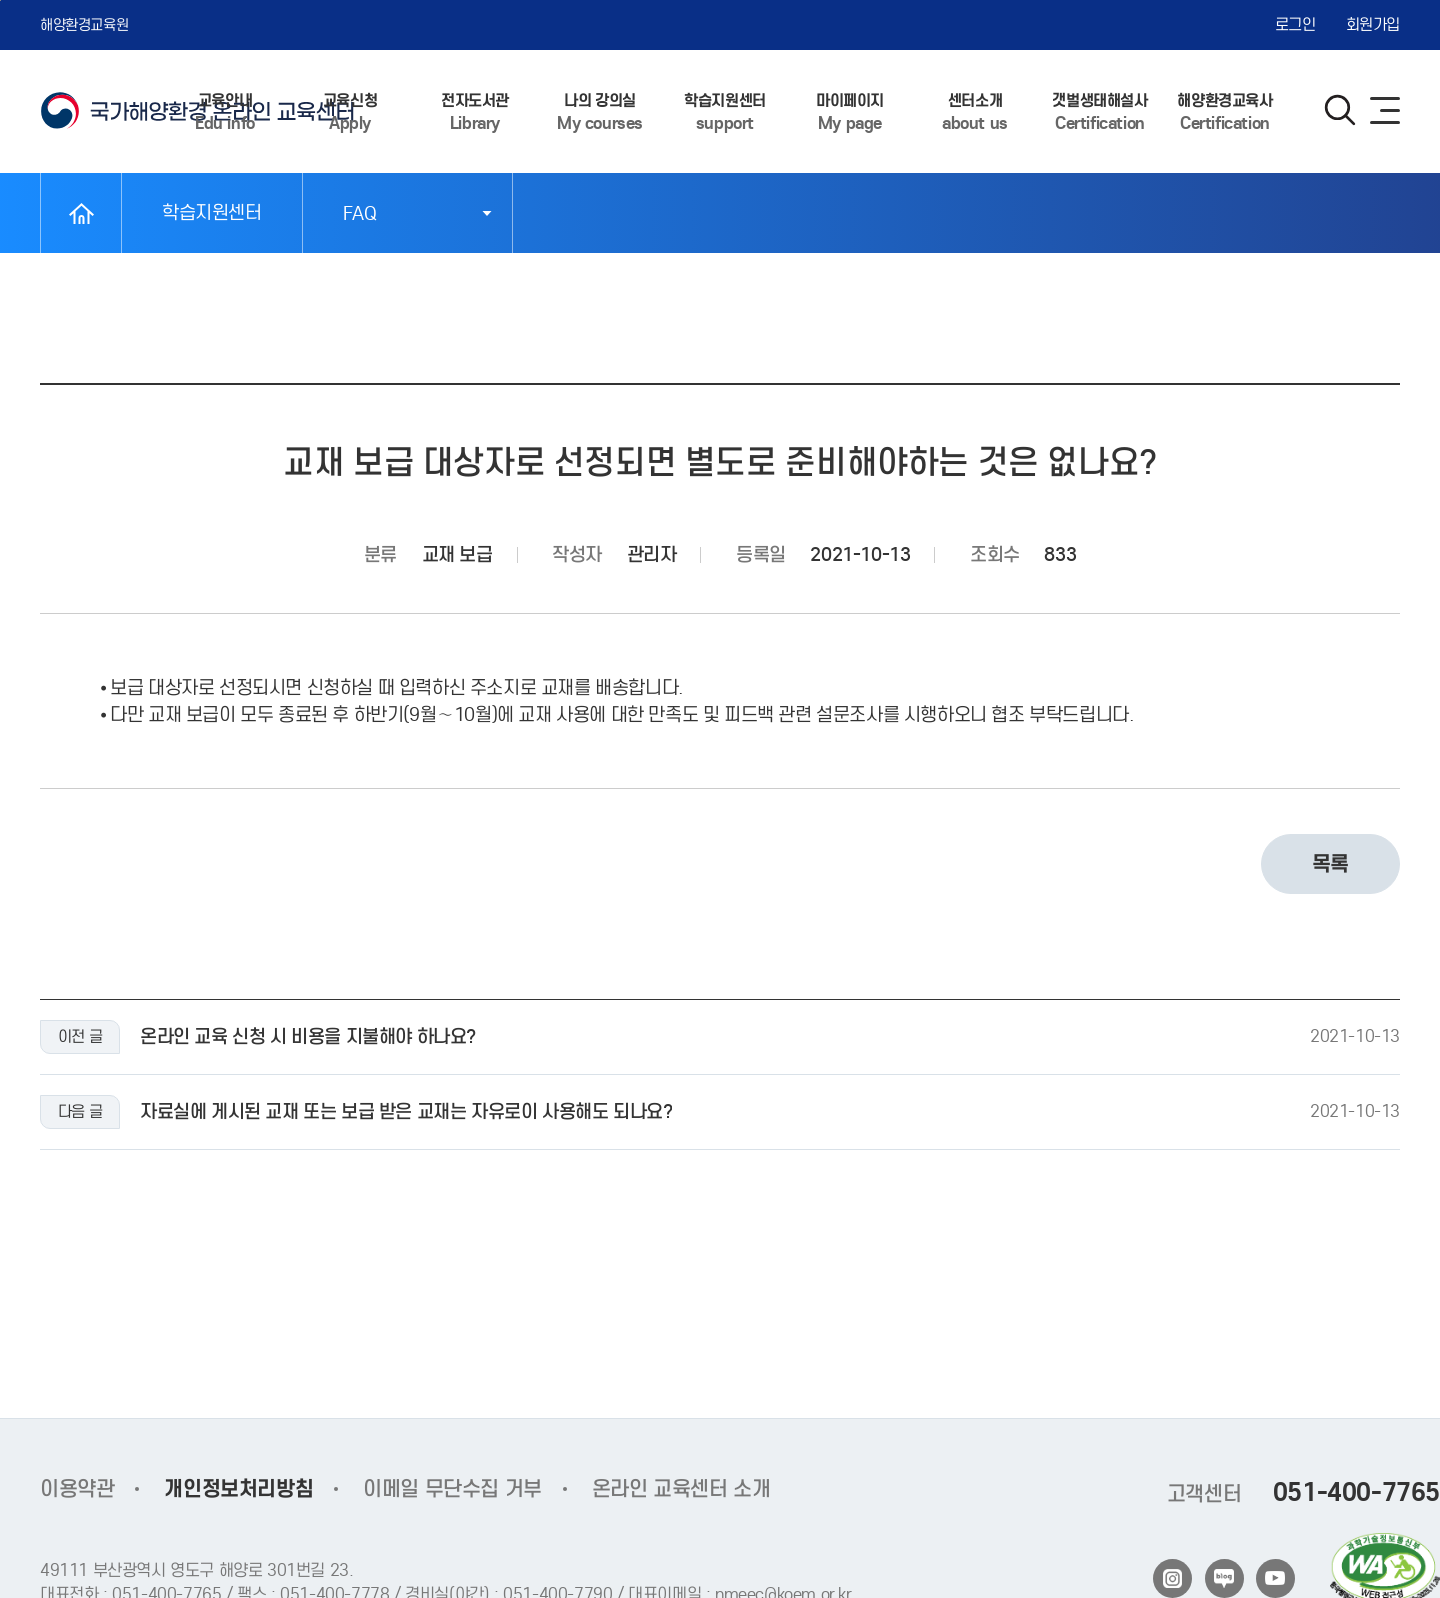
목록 (1330, 868)
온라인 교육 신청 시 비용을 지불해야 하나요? (308, 1041)
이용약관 (77, 1489)
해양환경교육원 (84, 25)
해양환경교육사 (1225, 113)
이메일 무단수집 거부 (452, 1489)
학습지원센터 (725, 113)
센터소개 (975, 113)
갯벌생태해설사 (1100, 113)
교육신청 (350, 113)
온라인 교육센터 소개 (681, 1489)
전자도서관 (475, 113)
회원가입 (1373, 24)
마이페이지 (850, 113)
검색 (1340, 110)
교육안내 (225, 113)
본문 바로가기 (0, 0)
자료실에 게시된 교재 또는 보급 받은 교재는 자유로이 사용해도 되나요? (406, 1116)
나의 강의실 (600, 113)
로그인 (1295, 24)
